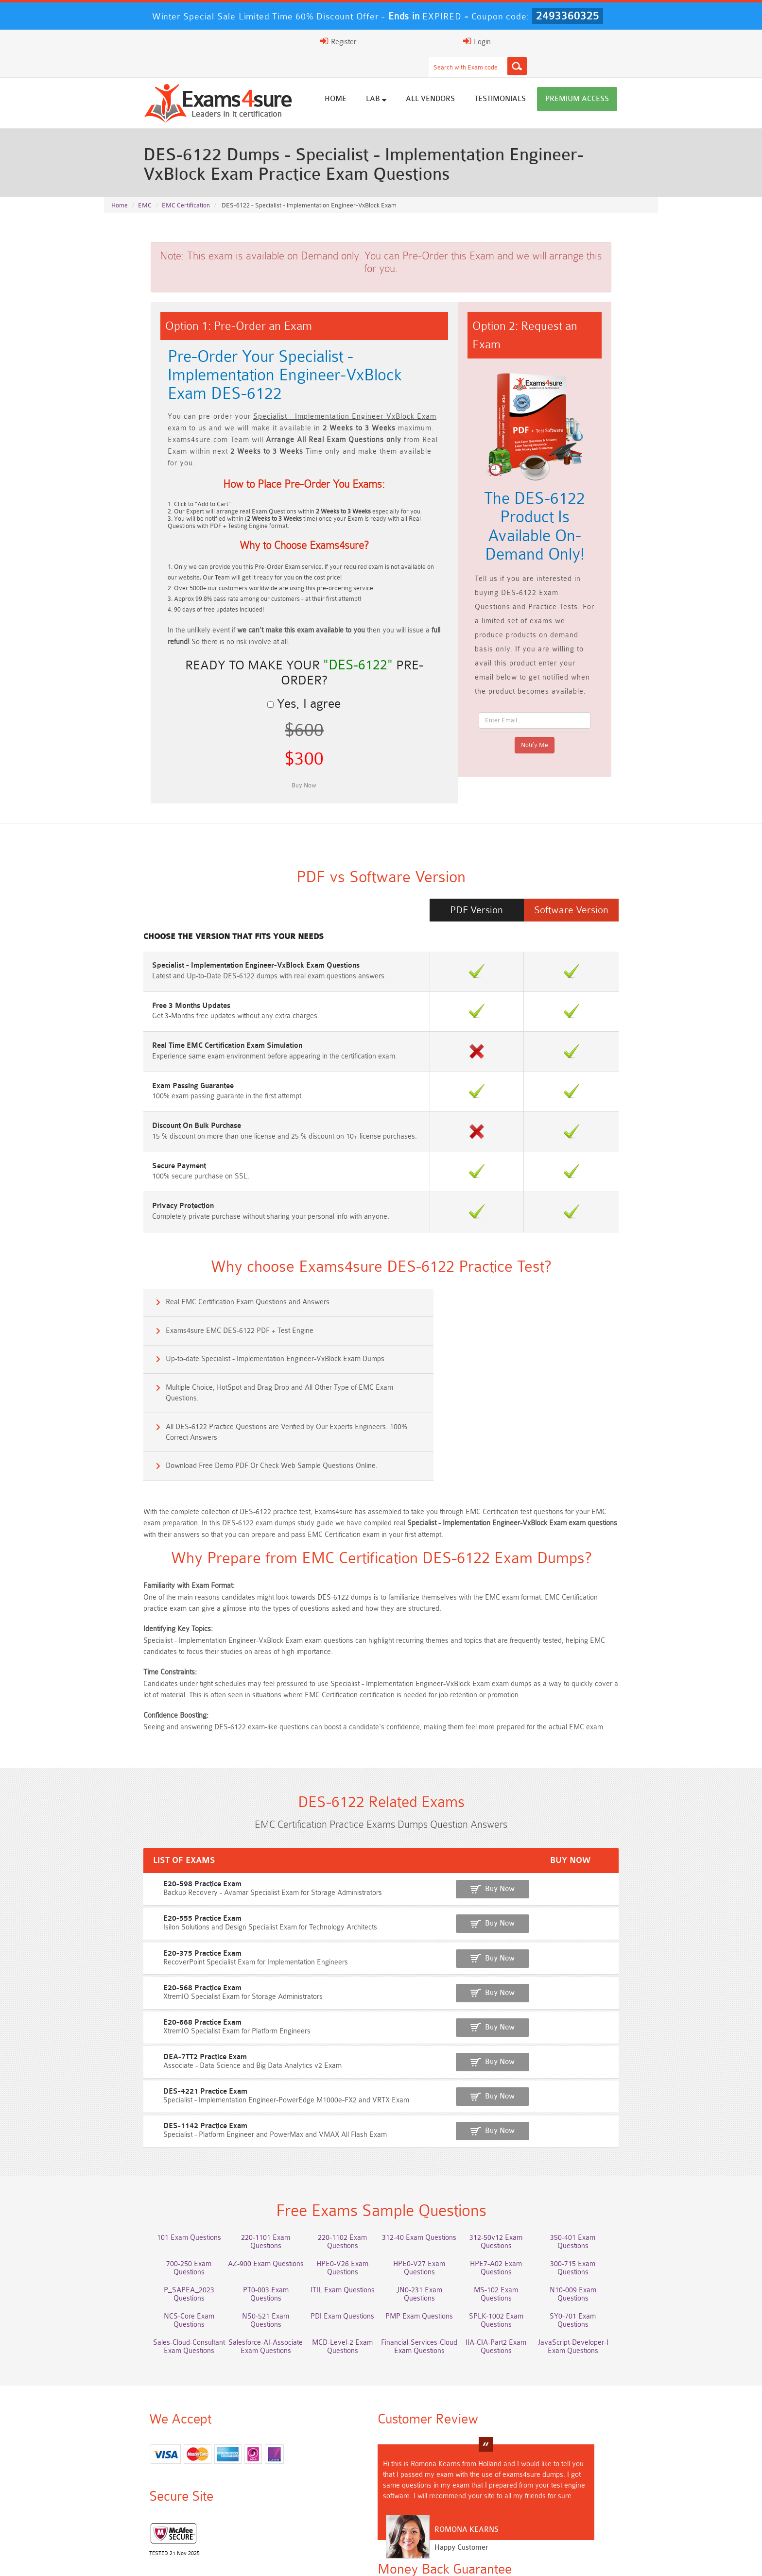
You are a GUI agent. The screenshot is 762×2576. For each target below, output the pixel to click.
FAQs (193, 2560)
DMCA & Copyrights (419, 2560)
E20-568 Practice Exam (145, 1894)
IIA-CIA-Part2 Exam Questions (519, 2224)
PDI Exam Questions (335, 2202)
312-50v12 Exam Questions (520, 2148)
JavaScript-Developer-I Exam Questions (612, 2224)
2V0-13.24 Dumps (427, 2518)
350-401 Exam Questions (612, 2148)
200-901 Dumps (519, 2502)
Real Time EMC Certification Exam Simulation (181, 992)
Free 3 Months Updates (145, 951)
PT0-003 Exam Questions (242, 2184)
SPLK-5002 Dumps (612, 2518)
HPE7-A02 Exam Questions (519, 2166)
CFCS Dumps (334, 2518)
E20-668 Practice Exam (145, 1928)
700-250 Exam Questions (150, 2166)
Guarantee (234, 2560)
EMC (145, 186)
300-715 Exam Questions (612, 2166)
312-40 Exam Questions (427, 2148)
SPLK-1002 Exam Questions (519, 2202)
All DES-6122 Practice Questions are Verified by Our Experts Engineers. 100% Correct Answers (242, 1345)
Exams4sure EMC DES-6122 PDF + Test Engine (480, 1256)
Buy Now (619, 1798)
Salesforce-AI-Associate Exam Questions (243, 2224)
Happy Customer (377, 2444)
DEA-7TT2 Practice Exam (148, 1961)
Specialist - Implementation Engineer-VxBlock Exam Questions (210, 911)
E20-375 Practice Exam (145, 1861)
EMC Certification (186, 186)
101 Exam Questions (150, 2148)
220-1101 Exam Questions (243, 2148)
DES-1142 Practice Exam (148, 2028)
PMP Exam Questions (427, 2202)
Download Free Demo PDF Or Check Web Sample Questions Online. (512, 1340)
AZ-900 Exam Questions (242, 2166)
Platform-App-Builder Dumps (335, 2506)
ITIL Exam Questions (335, 2184)
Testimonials (546, 79)
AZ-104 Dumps (519, 2510)
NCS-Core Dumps (612, 2510)
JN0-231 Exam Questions (427, 2184)
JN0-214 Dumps (243, 2518)
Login (595, 41)
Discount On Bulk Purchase (150, 1072)
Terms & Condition (294, 2560)
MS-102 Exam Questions (519, 2184)
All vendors (477, 79)
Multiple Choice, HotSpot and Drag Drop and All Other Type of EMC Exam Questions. (519, 1303)
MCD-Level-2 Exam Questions (335, 2224)
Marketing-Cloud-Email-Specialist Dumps (150, 2506)
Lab (423, 78)
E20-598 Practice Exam (145, 1794)
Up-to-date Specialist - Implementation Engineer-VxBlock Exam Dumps (230, 1298)
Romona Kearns (382, 2426)
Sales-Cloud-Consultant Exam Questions (150, 2224)
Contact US (355, 2560)
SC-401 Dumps (150, 2527)
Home (382, 79)
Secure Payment (133, 1113)
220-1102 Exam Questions (335, 2148)
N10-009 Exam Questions (612, 2184)
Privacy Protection (137, 1153)
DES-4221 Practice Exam (148, 1995)
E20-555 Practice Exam (145, 1827)
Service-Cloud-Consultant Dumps (242, 2506)
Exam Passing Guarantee (147, 1032)
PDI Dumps (427, 2502)
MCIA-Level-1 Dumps (427, 2510)
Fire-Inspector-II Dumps (519, 2518)
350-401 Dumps (612, 2502)
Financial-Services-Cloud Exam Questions (427, 2224)
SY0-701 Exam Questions (612, 2202)
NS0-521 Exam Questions (243, 2202)
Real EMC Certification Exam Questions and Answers (203, 1256)
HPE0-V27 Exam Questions (427, 2166)
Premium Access (624, 79)
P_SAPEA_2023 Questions (150, 2184)
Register (545, 41)
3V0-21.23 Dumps (150, 2518)
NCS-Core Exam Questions (150, 2202)
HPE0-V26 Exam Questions (335, 2166)
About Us (154, 2560)
